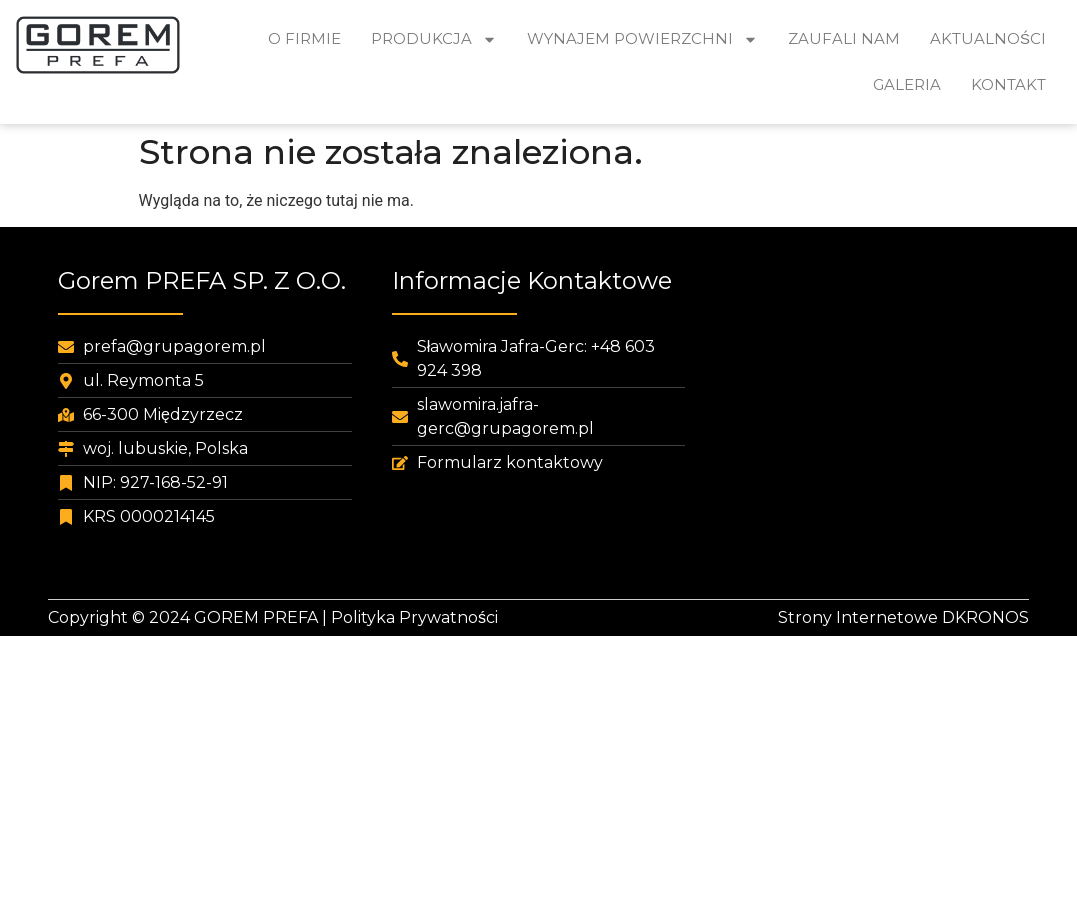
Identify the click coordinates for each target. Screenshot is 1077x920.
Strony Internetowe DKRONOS (903, 617)
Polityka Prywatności (414, 617)
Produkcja (434, 39)
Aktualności (988, 38)
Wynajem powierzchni (642, 39)
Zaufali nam (844, 38)
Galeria (907, 84)
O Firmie (304, 38)
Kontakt (1008, 84)
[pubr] (872, 419)
